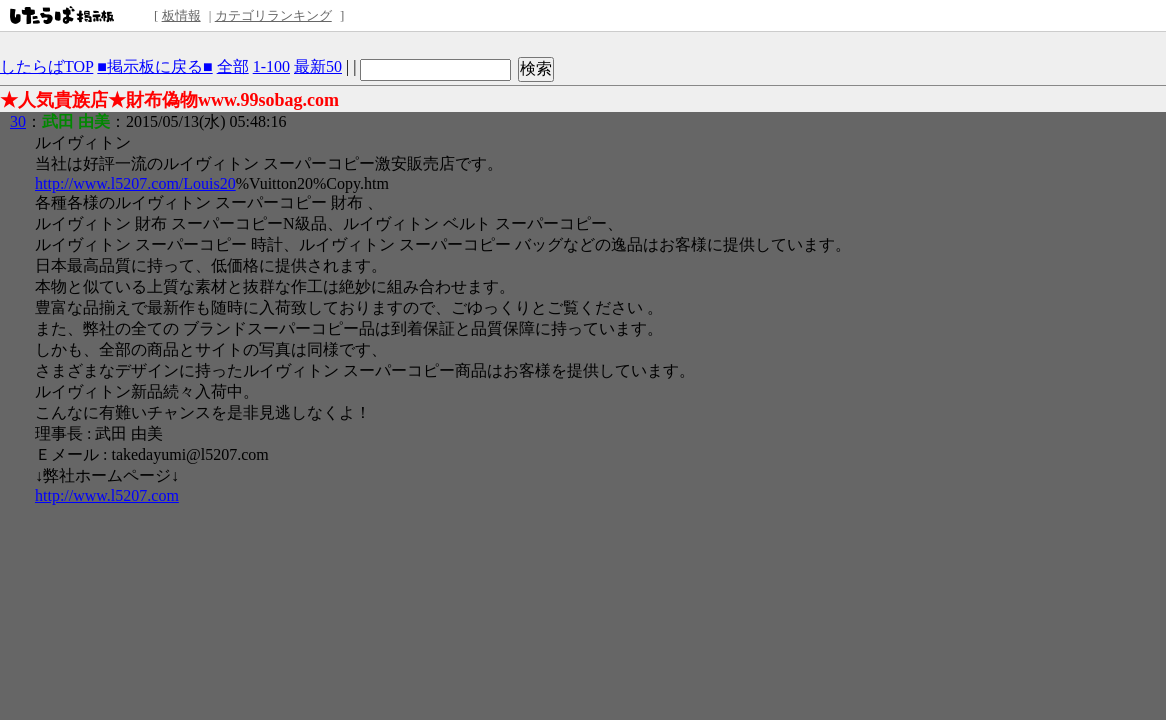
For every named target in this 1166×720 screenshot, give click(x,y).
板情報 (181, 15)
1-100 (271, 66)
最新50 (318, 66)
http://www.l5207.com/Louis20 (135, 183)
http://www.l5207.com (107, 495)
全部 (233, 66)
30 (18, 121)
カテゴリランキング (273, 15)
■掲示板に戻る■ (154, 66)
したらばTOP (46, 66)
